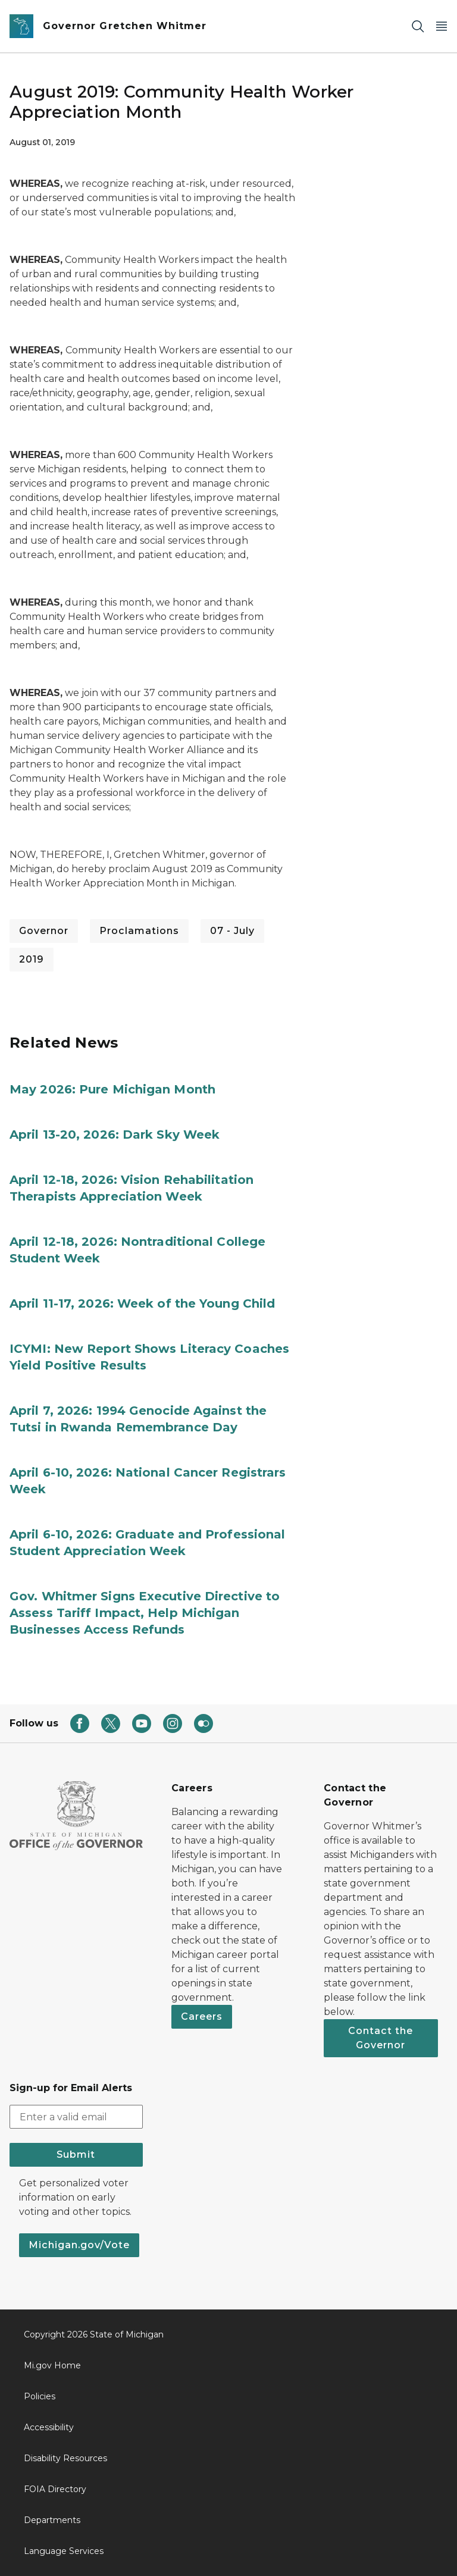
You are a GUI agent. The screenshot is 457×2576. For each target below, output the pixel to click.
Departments (52, 2520)
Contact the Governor (380, 2038)
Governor (43, 930)
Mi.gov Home (52, 2365)
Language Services (64, 2551)
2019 (31, 959)
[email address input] (76, 2117)
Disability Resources (65, 2458)
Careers (202, 2016)
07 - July (232, 930)
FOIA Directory (55, 2489)
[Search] (418, 26)
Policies (39, 2396)
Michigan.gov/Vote (79, 2245)
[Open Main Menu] (441, 26)
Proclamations (139, 930)
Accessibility (49, 2427)
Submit (76, 2154)
